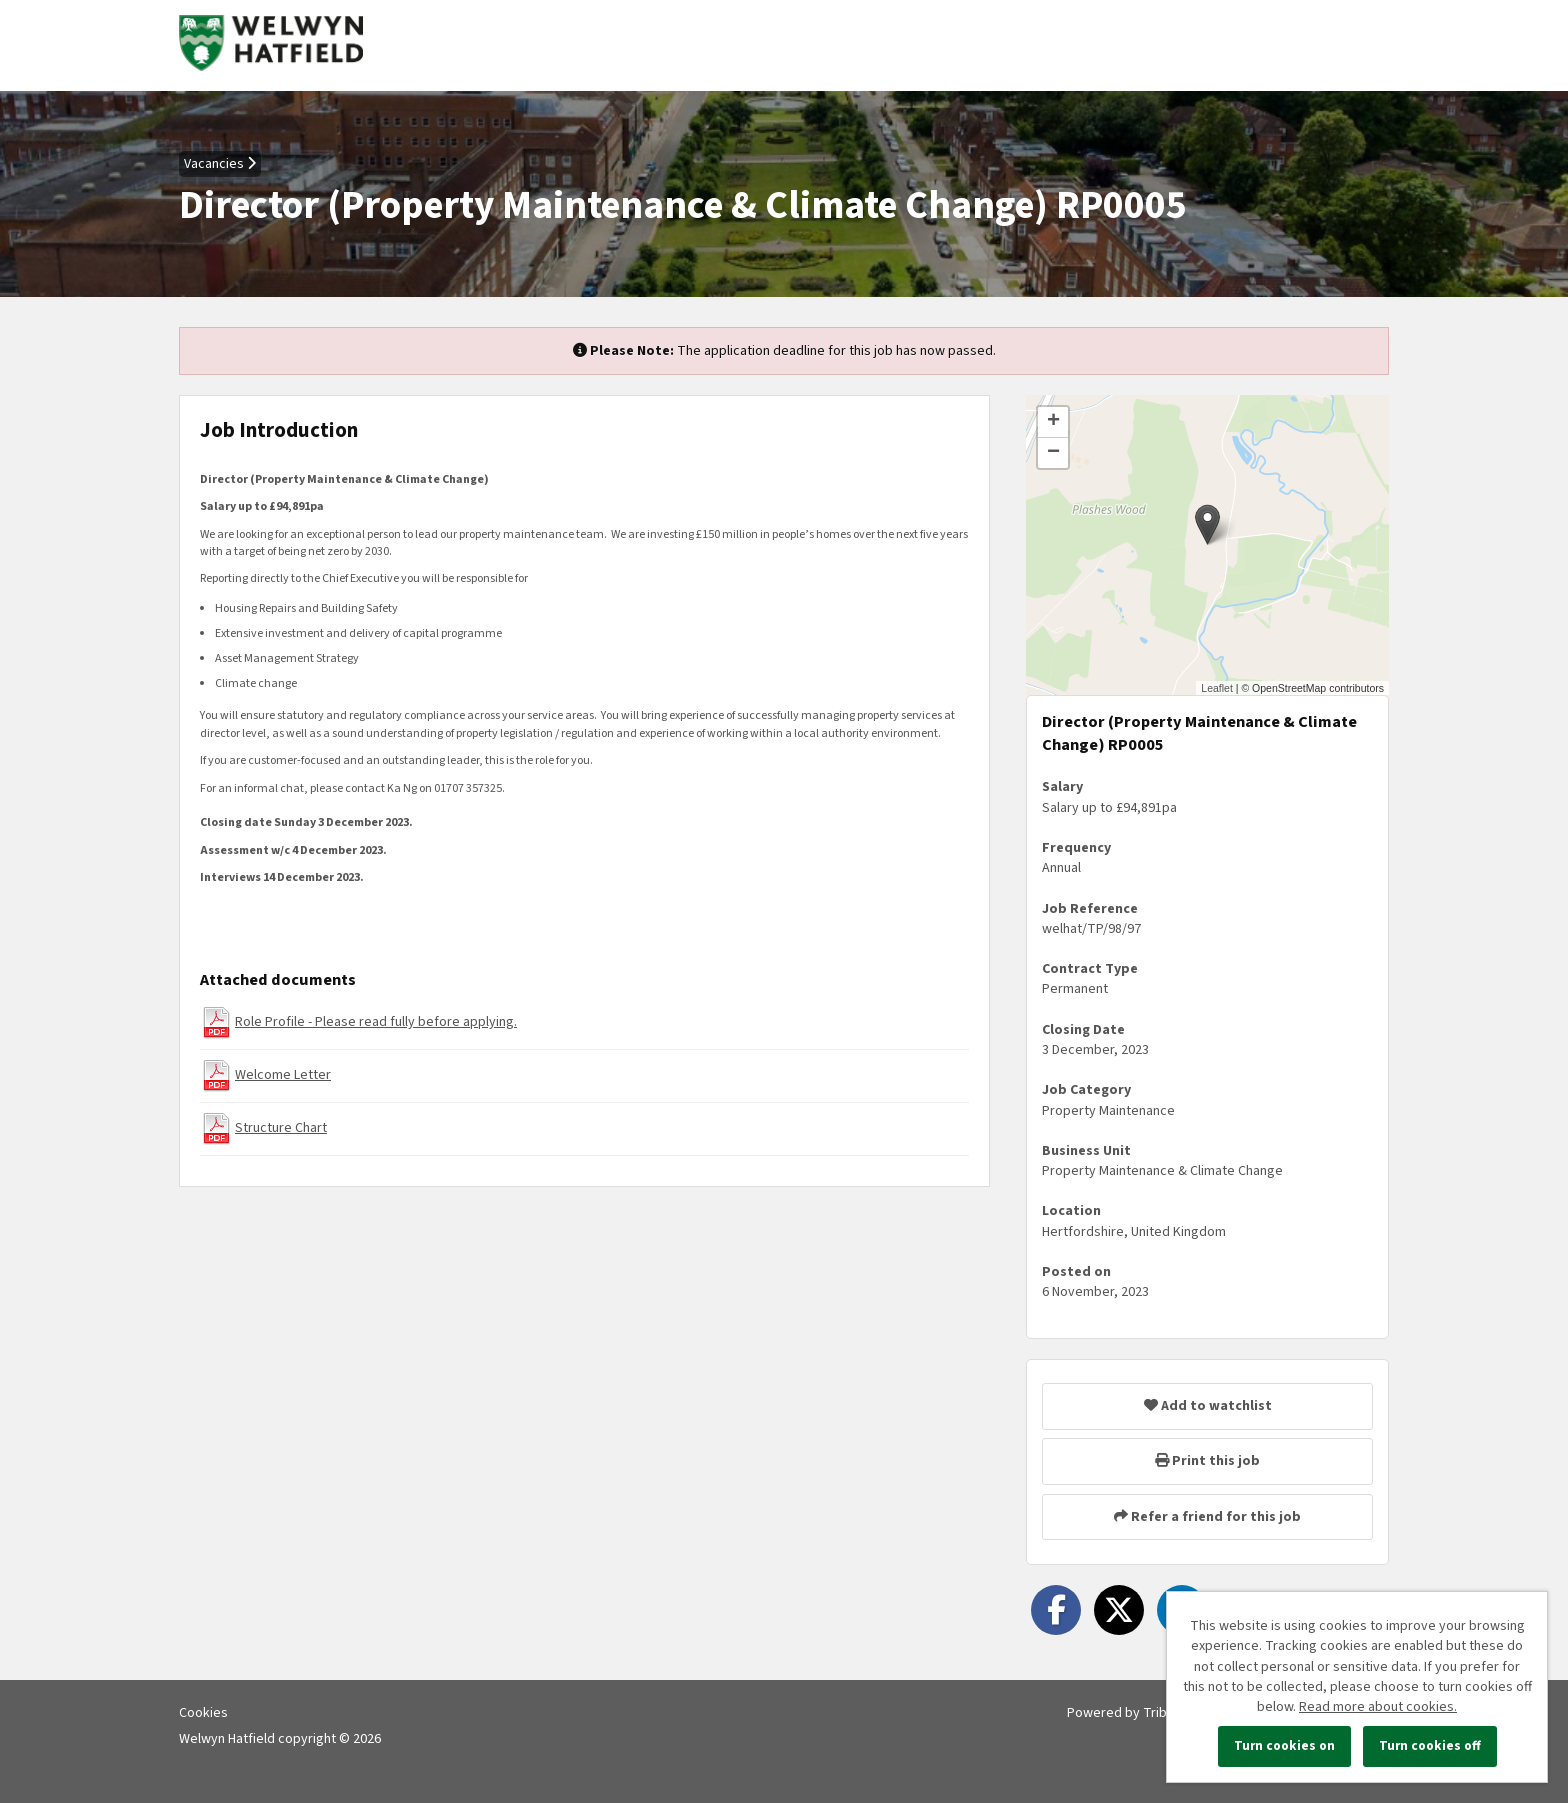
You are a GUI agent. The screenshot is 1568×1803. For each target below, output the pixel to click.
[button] (1207, 524)
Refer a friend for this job (1207, 1517)
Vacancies (220, 164)
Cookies (203, 1713)
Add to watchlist (1208, 1406)
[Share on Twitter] (1119, 1610)
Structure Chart (281, 1128)
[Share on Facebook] (1056, 1610)
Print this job (1207, 1461)
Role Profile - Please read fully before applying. (376, 1022)
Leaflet (1217, 688)
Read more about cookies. (1378, 1707)
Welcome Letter (283, 1075)
